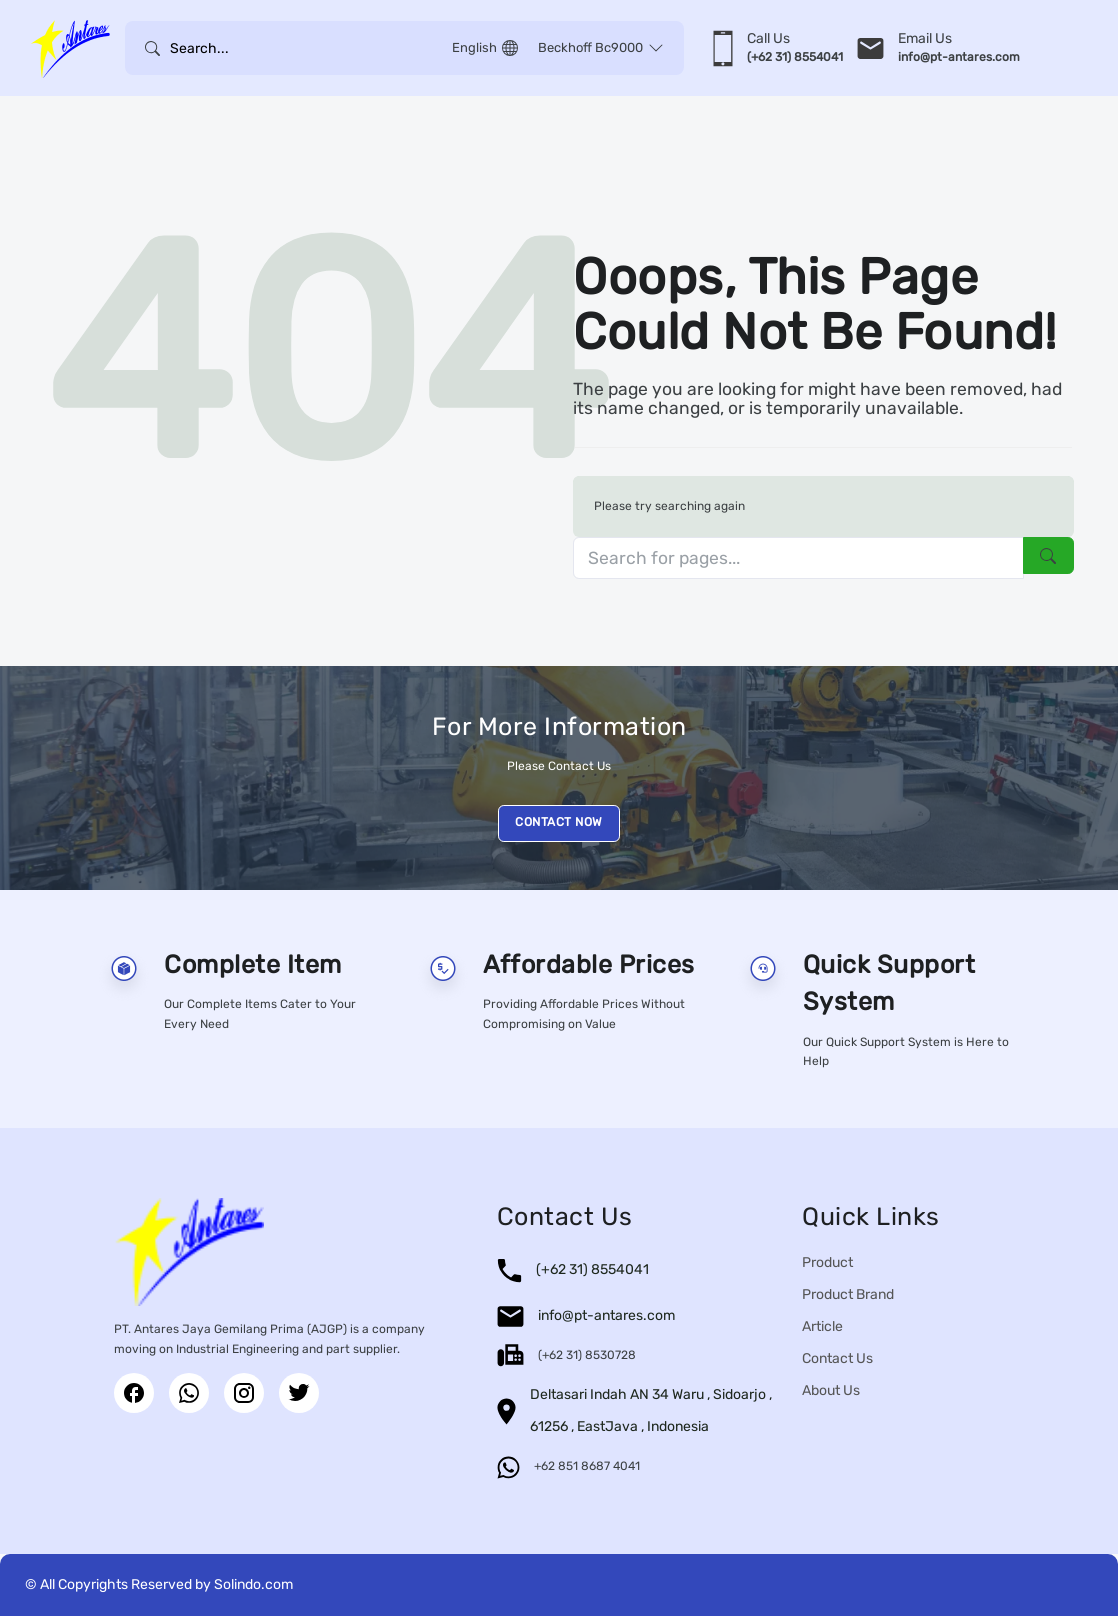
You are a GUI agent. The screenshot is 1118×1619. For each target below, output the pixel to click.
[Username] (306, 48)
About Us (831, 1393)
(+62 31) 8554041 (592, 1272)
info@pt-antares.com (606, 1318)
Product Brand (848, 1297)
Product (827, 1265)
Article (822, 1329)
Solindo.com (253, 1587)
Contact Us (837, 1361)
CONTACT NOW (559, 825)
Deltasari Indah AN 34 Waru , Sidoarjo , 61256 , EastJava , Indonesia (651, 1413)
